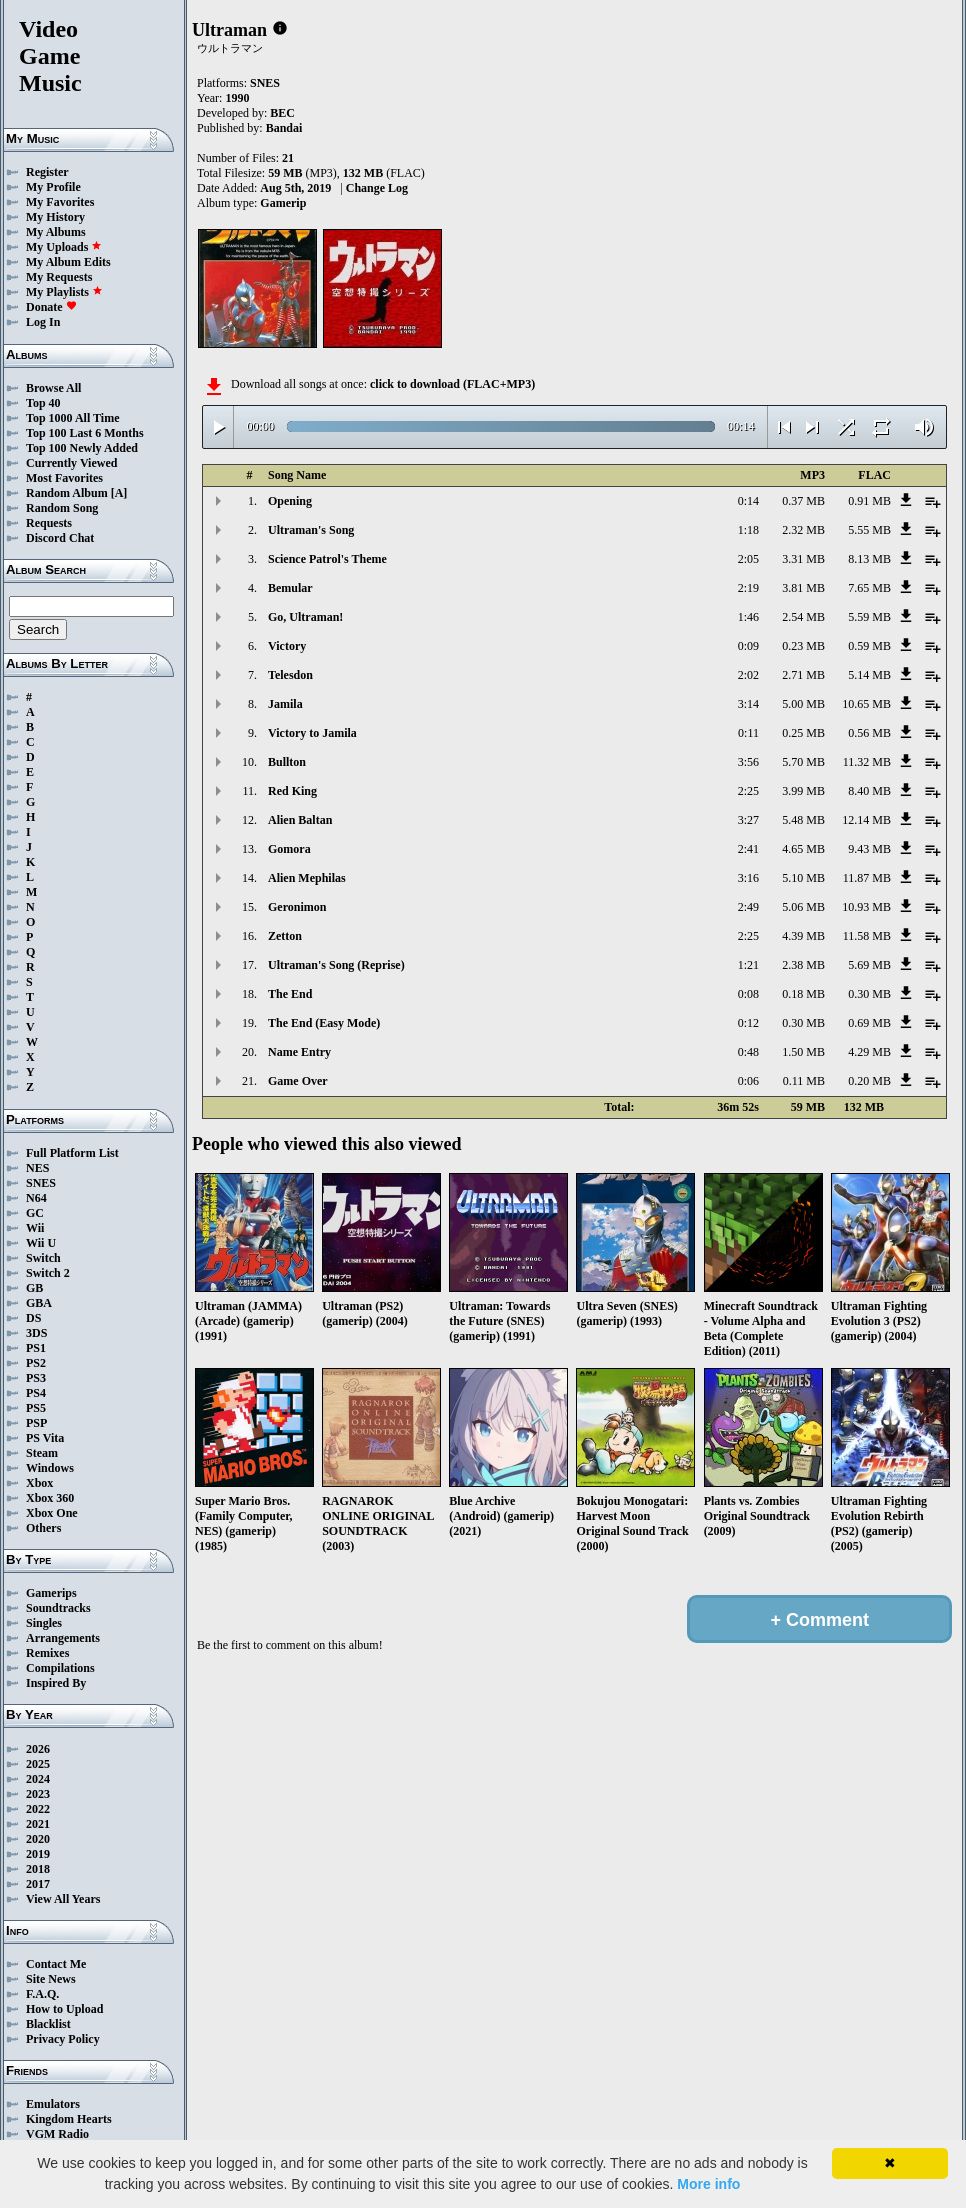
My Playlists (64, 292)
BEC (282, 113)
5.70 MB (803, 762)
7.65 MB (869, 588)
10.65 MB (866, 704)
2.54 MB (803, 617)
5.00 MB (803, 704)
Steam (42, 1453)
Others (43, 1528)
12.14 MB (866, 820)
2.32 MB (803, 530)
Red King (292, 791)
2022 (38, 1809)
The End (290, 994)
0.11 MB (804, 1081)
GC (35, 1213)
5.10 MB (803, 878)
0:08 (748, 994)
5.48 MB (803, 820)
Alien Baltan (300, 820)
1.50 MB (803, 1052)
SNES (41, 1183)
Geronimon (297, 907)
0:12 (748, 1023)
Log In (43, 322)
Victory (287, 646)
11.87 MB (867, 878)
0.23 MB (803, 646)
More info (708, 2184)
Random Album (67, 493)
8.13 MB (869, 559)
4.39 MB (803, 936)
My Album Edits (68, 262)
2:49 (748, 907)
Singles (44, 1623)
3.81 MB (803, 588)
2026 (38, 1749)
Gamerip (283, 203)
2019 (38, 1854)
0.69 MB (869, 1023)
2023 (38, 1794)
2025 (38, 1764)
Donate (51, 307)
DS (33, 1318)
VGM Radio (57, 2134)
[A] (119, 493)
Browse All (53, 388)
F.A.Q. (42, 1994)
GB (34, 1288)
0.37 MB (803, 501)
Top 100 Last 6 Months (85, 433)
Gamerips (51, 1593)
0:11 (748, 733)
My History (55, 217)
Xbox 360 (50, 1498)
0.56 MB (869, 733)
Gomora (289, 849)
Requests (49, 523)
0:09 (748, 646)
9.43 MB (869, 849)
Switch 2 (48, 1273)
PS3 (36, 1378)
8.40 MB (869, 791)
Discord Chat (60, 538)
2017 (38, 1884)
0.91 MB (869, 501)
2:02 (748, 675)
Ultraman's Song (311, 530)
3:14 (748, 704)
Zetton (285, 936)
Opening (290, 501)
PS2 (36, 1363)
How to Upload (64, 2009)
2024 (38, 1779)
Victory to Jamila (312, 733)
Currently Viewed (71, 463)
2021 (38, 1824)
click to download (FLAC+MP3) (452, 384)
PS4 (36, 1393)
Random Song (62, 508)
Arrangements (63, 1638)
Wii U (41, 1243)
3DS (36, 1333)
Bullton (287, 762)
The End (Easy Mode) (324, 1023)
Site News (51, 1979)
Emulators (53, 2104)
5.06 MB (803, 907)
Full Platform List (72, 1153)
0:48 (748, 1052)
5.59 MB (869, 617)
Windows (50, 1468)
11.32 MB (867, 762)
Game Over (298, 1081)
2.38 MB (803, 965)
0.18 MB (803, 994)
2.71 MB (803, 675)
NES (37, 1168)
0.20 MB (869, 1081)
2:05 (748, 559)
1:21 (748, 965)
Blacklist (48, 2024)
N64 (36, 1198)
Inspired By (56, 1683)
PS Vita (45, 1438)
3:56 (748, 762)
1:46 (748, 617)
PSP (36, 1423)
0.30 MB (869, 994)
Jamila (285, 704)
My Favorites (60, 202)
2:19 (748, 588)
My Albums (56, 232)
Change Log (377, 188)
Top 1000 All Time (72, 418)
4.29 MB (869, 1052)
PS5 (36, 1408)
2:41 (748, 849)
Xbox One (52, 1513)
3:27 (748, 820)
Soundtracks (58, 1608)
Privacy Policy (63, 2039)
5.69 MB (869, 965)
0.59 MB (869, 646)
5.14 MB (869, 675)
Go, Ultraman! (305, 617)
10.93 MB (866, 907)
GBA (39, 1303)
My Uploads (64, 247)
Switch (43, 1258)
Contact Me (56, 1964)
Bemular (290, 588)
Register (47, 172)
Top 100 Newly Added (82, 448)
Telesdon (290, 675)
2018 (38, 1869)
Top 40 (43, 403)
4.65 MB (803, 849)
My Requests (59, 277)
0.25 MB (803, 733)
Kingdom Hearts (69, 2119)
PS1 (36, 1348)
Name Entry (299, 1052)
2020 (38, 1839)
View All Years (63, 1899)
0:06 (748, 1081)
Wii (35, 1228)
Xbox (39, 1483)
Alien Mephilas (307, 878)
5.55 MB (869, 530)
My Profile (53, 187)
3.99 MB (803, 791)
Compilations (60, 1668)
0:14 (748, 501)
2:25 (748, 791)
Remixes (47, 1653)
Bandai (284, 128)
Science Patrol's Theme (327, 559)
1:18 (748, 530)
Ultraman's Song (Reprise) (336, 965)
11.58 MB (867, 936)
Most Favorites (64, 478)
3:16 (748, 878)
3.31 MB (803, 559)
